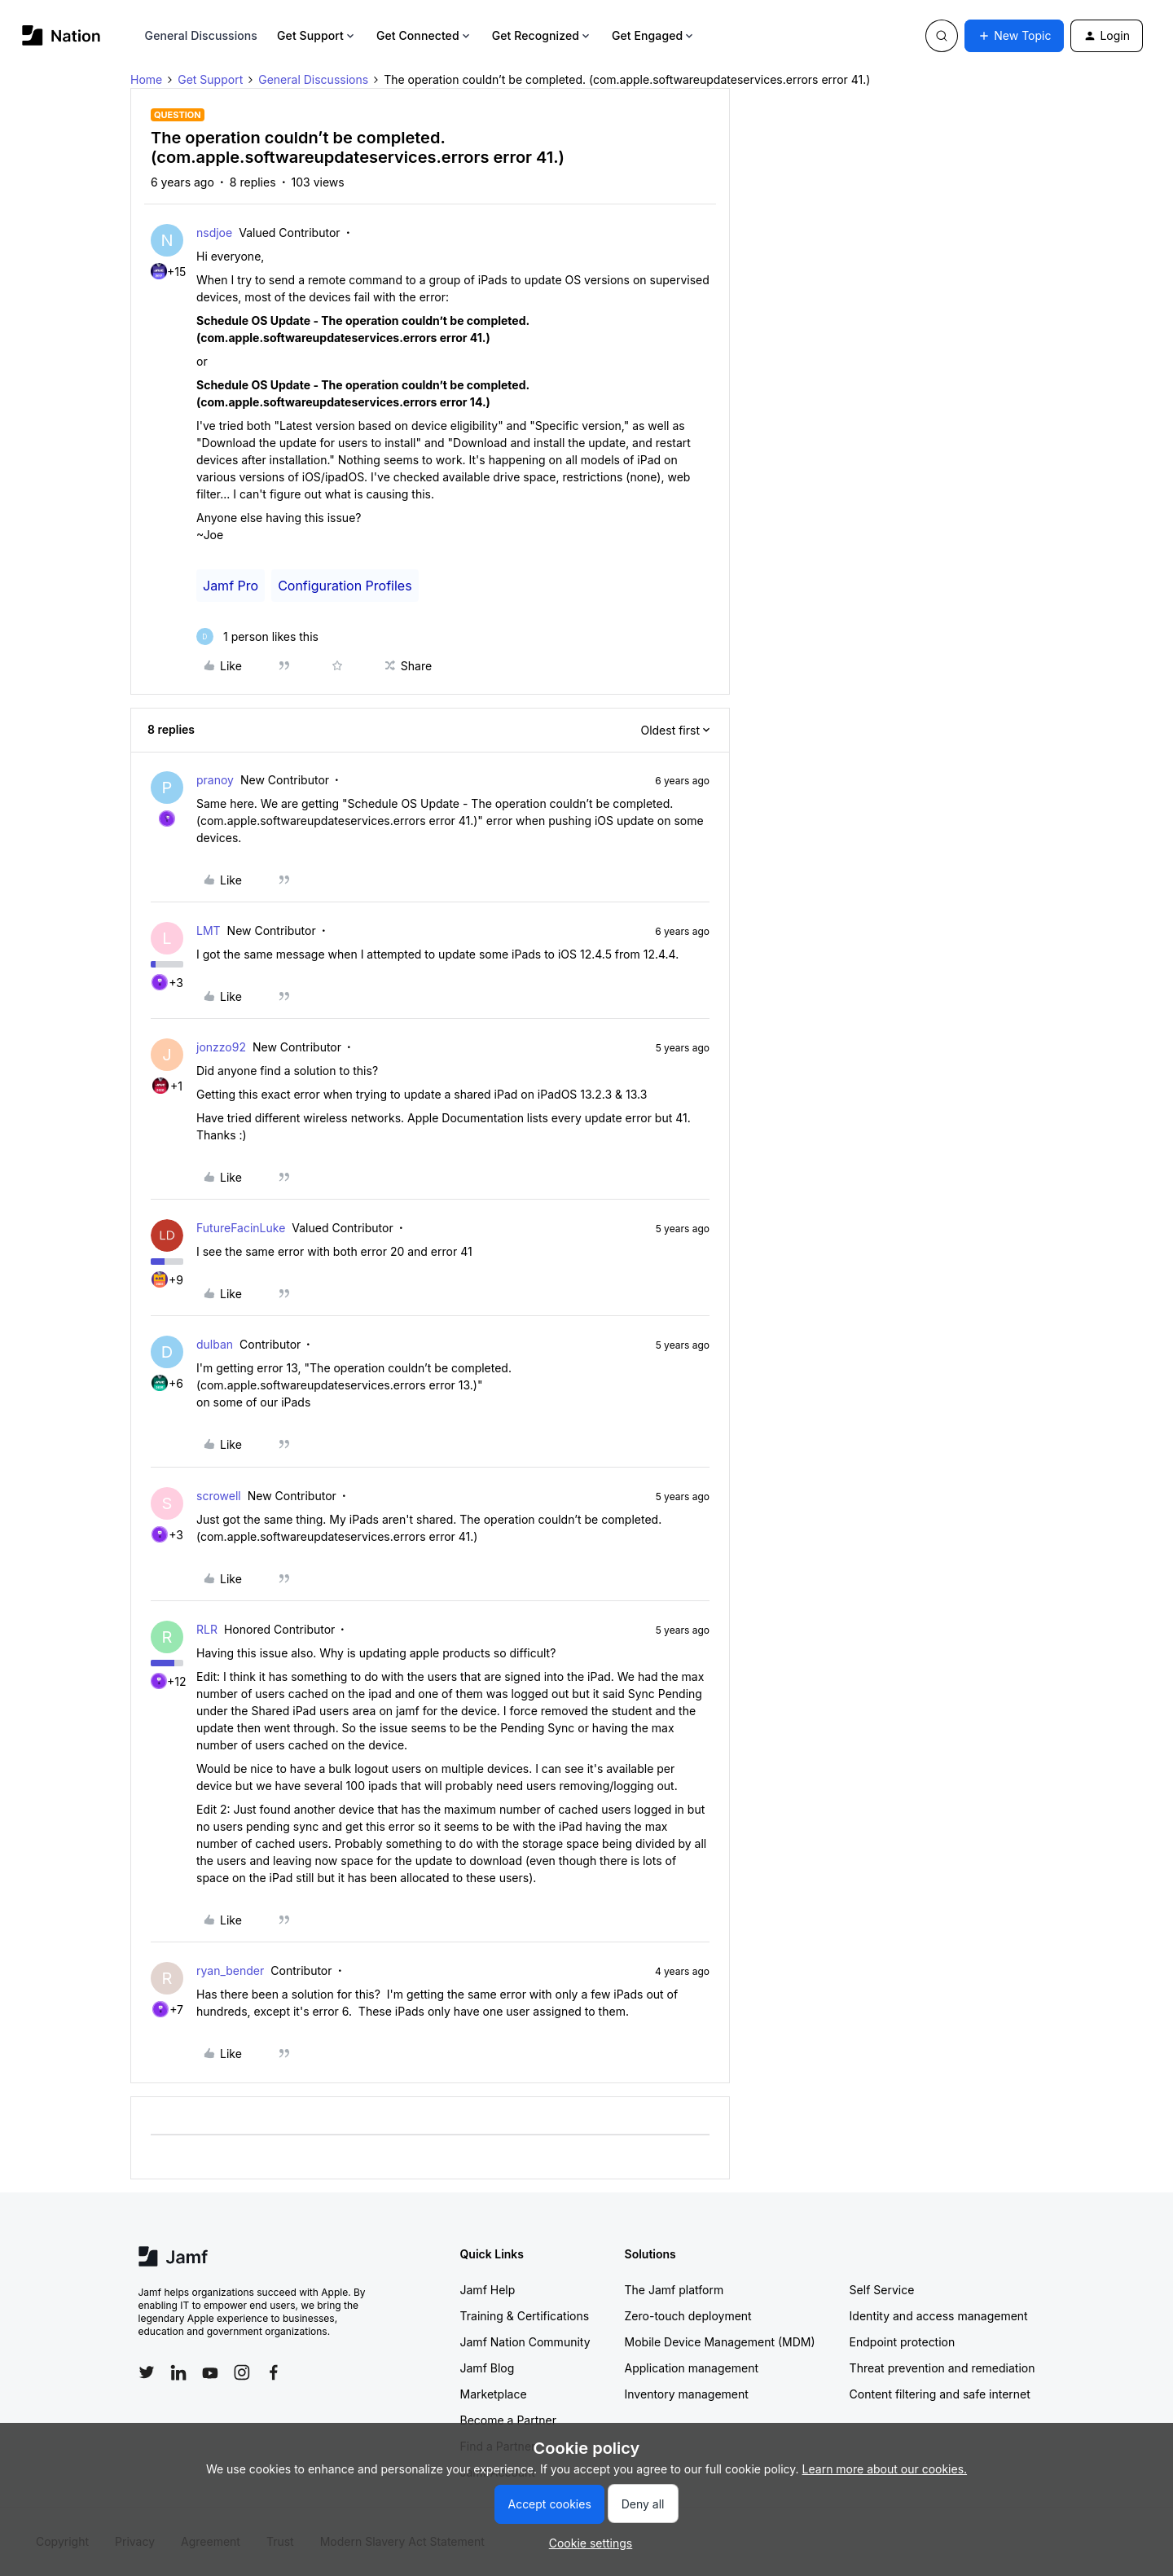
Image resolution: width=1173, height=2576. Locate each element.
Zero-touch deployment (688, 2316)
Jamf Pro (230, 585)
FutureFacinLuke (240, 1228)
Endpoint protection (903, 2342)
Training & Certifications (525, 2316)
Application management (691, 2368)
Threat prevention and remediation (942, 2368)
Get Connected (424, 35)
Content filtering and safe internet (940, 2394)
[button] (1014, 36)
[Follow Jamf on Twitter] (146, 2372)
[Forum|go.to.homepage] (61, 35)
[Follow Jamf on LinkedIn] (178, 2372)
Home (146, 79)
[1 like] (257, 636)
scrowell (218, 1496)
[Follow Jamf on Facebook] (274, 2372)
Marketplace (493, 2394)
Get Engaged (654, 35)
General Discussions (201, 35)
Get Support (317, 35)
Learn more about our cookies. (885, 2469)
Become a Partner (508, 2420)
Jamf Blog (487, 2368)
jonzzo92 (221, 1047)
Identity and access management (939, 2316)
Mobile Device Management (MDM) (720, 2342)
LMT (208, 930)
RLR (206, 1629)
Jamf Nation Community (525, 2342)
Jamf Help (488, 2290)
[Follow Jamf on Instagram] (242, 2372)
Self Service (882, 2290)
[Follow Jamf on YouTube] (210, 2372)
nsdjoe (214, 232)
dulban (214, 1344)
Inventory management (687, 2394)
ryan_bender (230, 1970)
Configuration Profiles (344, 585)
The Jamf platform (674, 2290)
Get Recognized (542, 35)
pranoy (215, 780)
